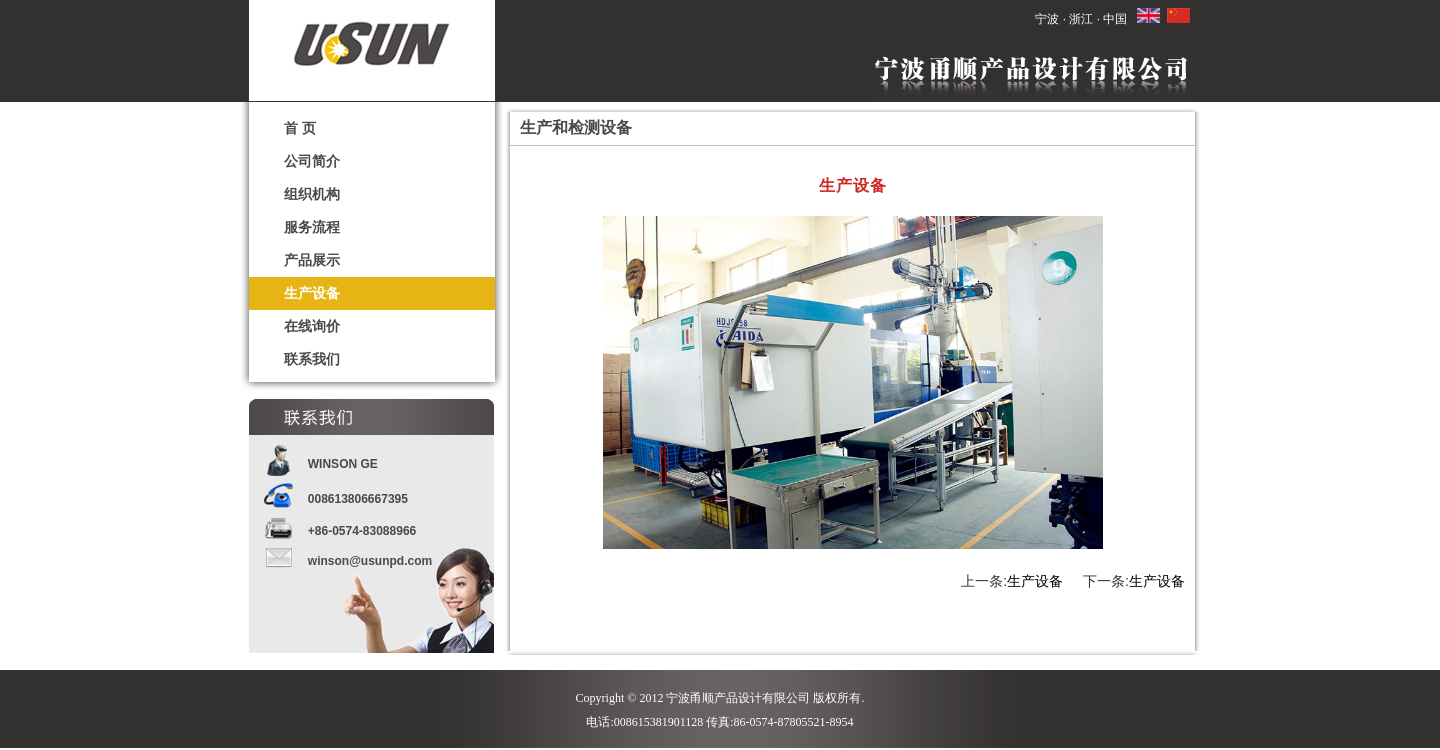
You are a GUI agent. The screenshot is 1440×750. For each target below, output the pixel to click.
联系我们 (312, 359)
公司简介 (312, 161)
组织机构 (312, 194)
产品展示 (312, 260)
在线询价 (312, 326)
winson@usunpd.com (370, 561)
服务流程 (312, 227)
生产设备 (312, 293)
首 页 (300, 128)
